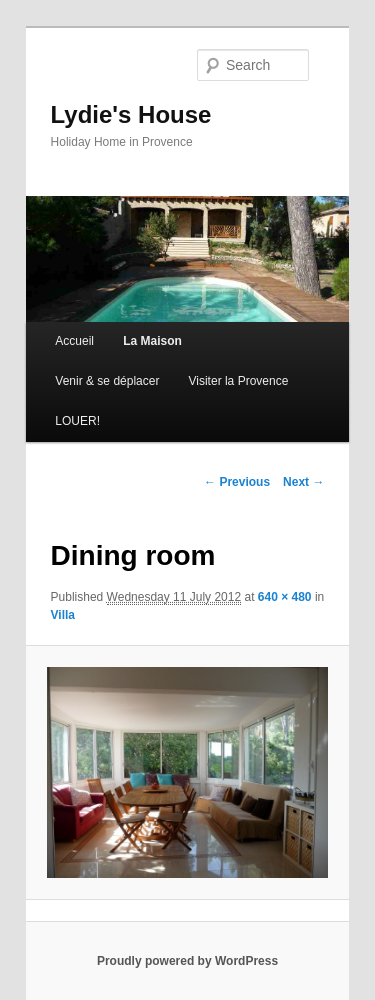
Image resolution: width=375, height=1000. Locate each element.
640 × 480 (285, 597)
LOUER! (77, 421)
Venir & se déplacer (107, 381)
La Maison (152, 341)
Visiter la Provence (239, 381)
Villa (63, 615)
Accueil (74, 341)
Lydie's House (131, 114)
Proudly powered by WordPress (187, 961)
